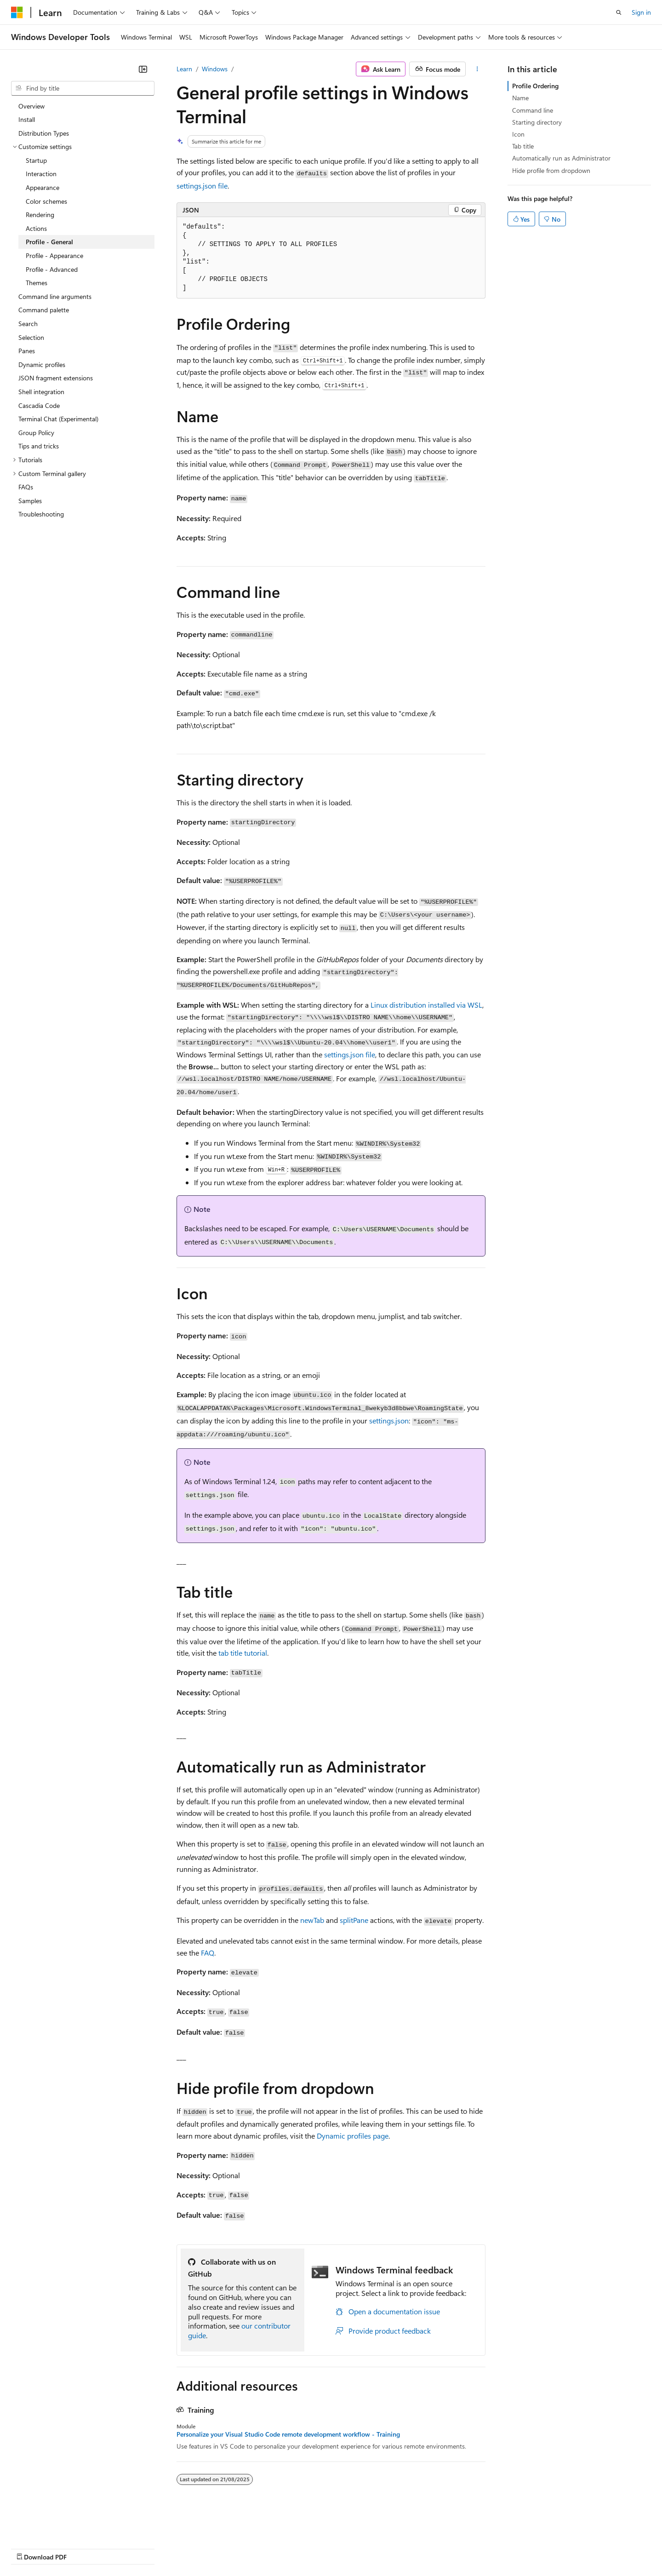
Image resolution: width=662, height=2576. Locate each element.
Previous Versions (83, 2547)
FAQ (207, 1952)
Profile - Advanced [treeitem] (52, 269)
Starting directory (537, 122)
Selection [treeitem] (31, 337)
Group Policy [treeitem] (36, 432)
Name (520, 97)
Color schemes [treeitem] (46, 201)
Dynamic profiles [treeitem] (41, 364)
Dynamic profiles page (352, 2135)
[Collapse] (142, 69)
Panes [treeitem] (26, 350)
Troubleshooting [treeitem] (41, 514)
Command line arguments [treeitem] (54, 296)
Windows (215, 68)
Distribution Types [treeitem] (43, 133)
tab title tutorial (242, 1653)
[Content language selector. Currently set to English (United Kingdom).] (57, 2526)
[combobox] (82, 88)
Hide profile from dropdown (551, 170)
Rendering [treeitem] (40, 214)
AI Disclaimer (29, 2547)
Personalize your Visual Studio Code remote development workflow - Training (288, 2434)
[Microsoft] (17, 12)
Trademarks (381, 2547)
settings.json (389, 1420)
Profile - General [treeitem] (49, 241)
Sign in (641, 12)
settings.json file (202, 185)
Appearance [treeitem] (42, 187)
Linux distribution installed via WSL (426, 1005)
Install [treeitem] (26, 119)
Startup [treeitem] (36, 160)
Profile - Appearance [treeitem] (54, 255)
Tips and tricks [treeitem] (38, 446)
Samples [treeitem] (30, 500)
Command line (532, 110)
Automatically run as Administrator (561, 158)
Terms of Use (336, 2547)
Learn (184, 68)
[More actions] (477, 69)
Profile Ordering (535, 85)
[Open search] (619, 12)
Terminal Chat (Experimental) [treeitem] (58, 418)
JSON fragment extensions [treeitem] (55, 377)
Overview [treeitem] (31, 106)
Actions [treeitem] (36, 228)
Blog (125, 2547)
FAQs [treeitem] (25, 486)
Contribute (164, 2547)
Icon (518, 134)
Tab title (523, 146)
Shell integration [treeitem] (41, 391)
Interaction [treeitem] (41, 173)
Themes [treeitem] (36, 282)
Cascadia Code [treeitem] (39, 405)
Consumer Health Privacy (264, 2547)
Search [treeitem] (28, 323)
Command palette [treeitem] (43, 309)
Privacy (201, 2547)
